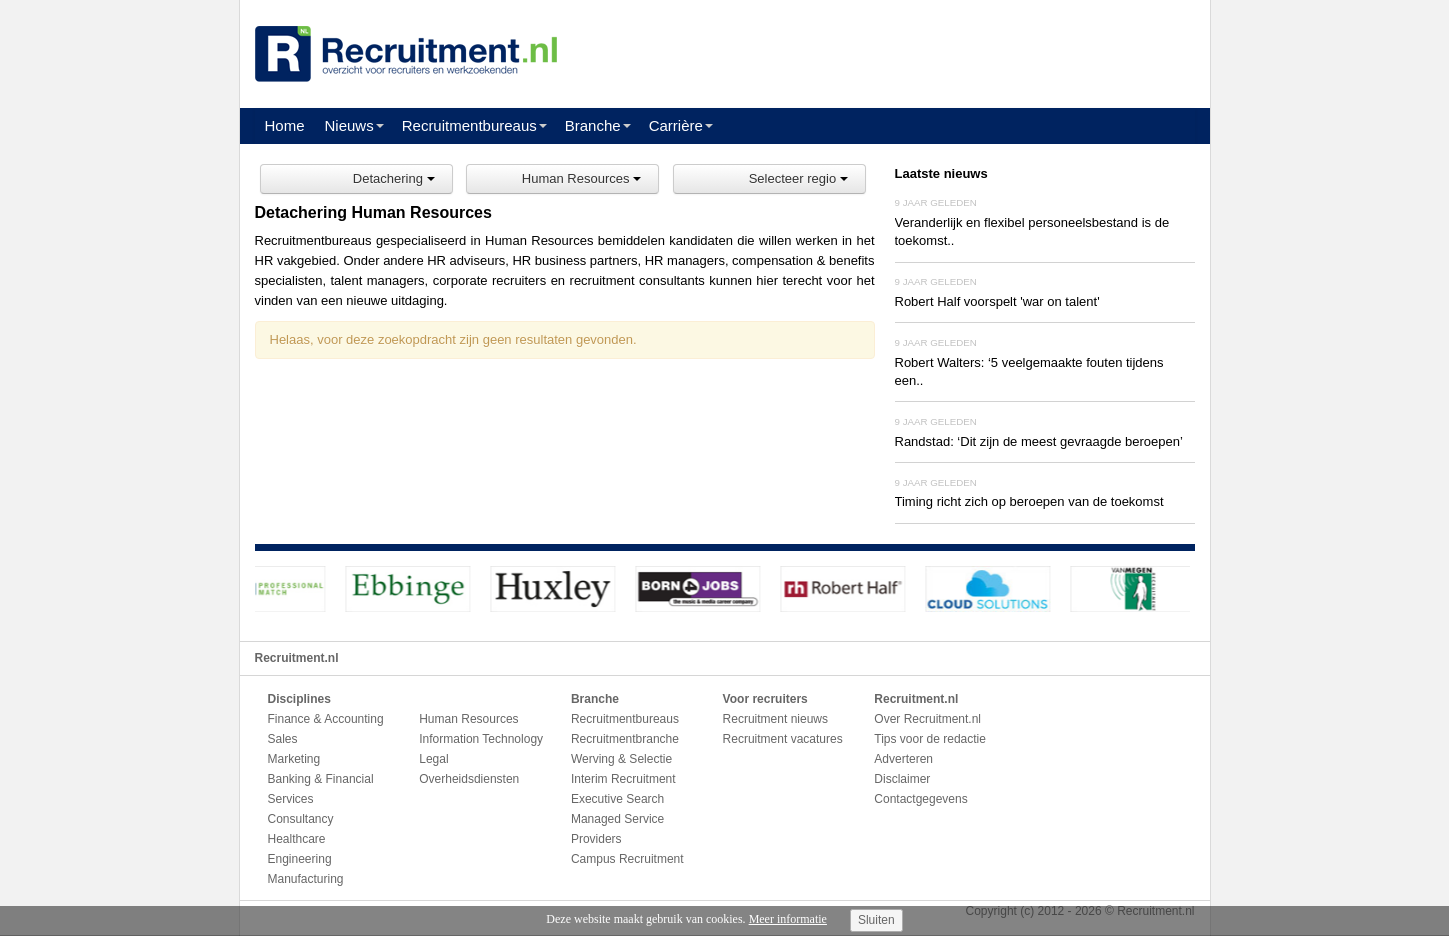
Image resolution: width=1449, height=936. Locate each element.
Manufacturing (306, 879)
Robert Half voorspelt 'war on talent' (997, 301)
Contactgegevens (920, 799)
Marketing (294, 759)
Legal (433, 759)
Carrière (676, 125)
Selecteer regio (798, 178)
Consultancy (301, 819)
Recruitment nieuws (775, 719)
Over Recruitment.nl (927, 719)
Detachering (394, 178)
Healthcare (297, 839)
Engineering (300, 859)
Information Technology (481, 739)
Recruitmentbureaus (469, 125)
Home (285, 125)
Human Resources (581, 178)
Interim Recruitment (623, 779)
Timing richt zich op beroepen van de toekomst (1029, 501)
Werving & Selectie (621, 759)
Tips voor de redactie (930, 739)
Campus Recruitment (627, 859)
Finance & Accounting (326, 719)
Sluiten (876, 920)
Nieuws (349, 125)
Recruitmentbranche (625, 739)
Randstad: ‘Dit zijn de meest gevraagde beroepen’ (1039, 441)
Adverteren (903, 759)
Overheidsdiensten (469, 779)
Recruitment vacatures (783, 739)
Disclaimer (902, 779)
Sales (283, 739)
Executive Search (617, 799)
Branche (593, 125)
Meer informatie (788, 919)
